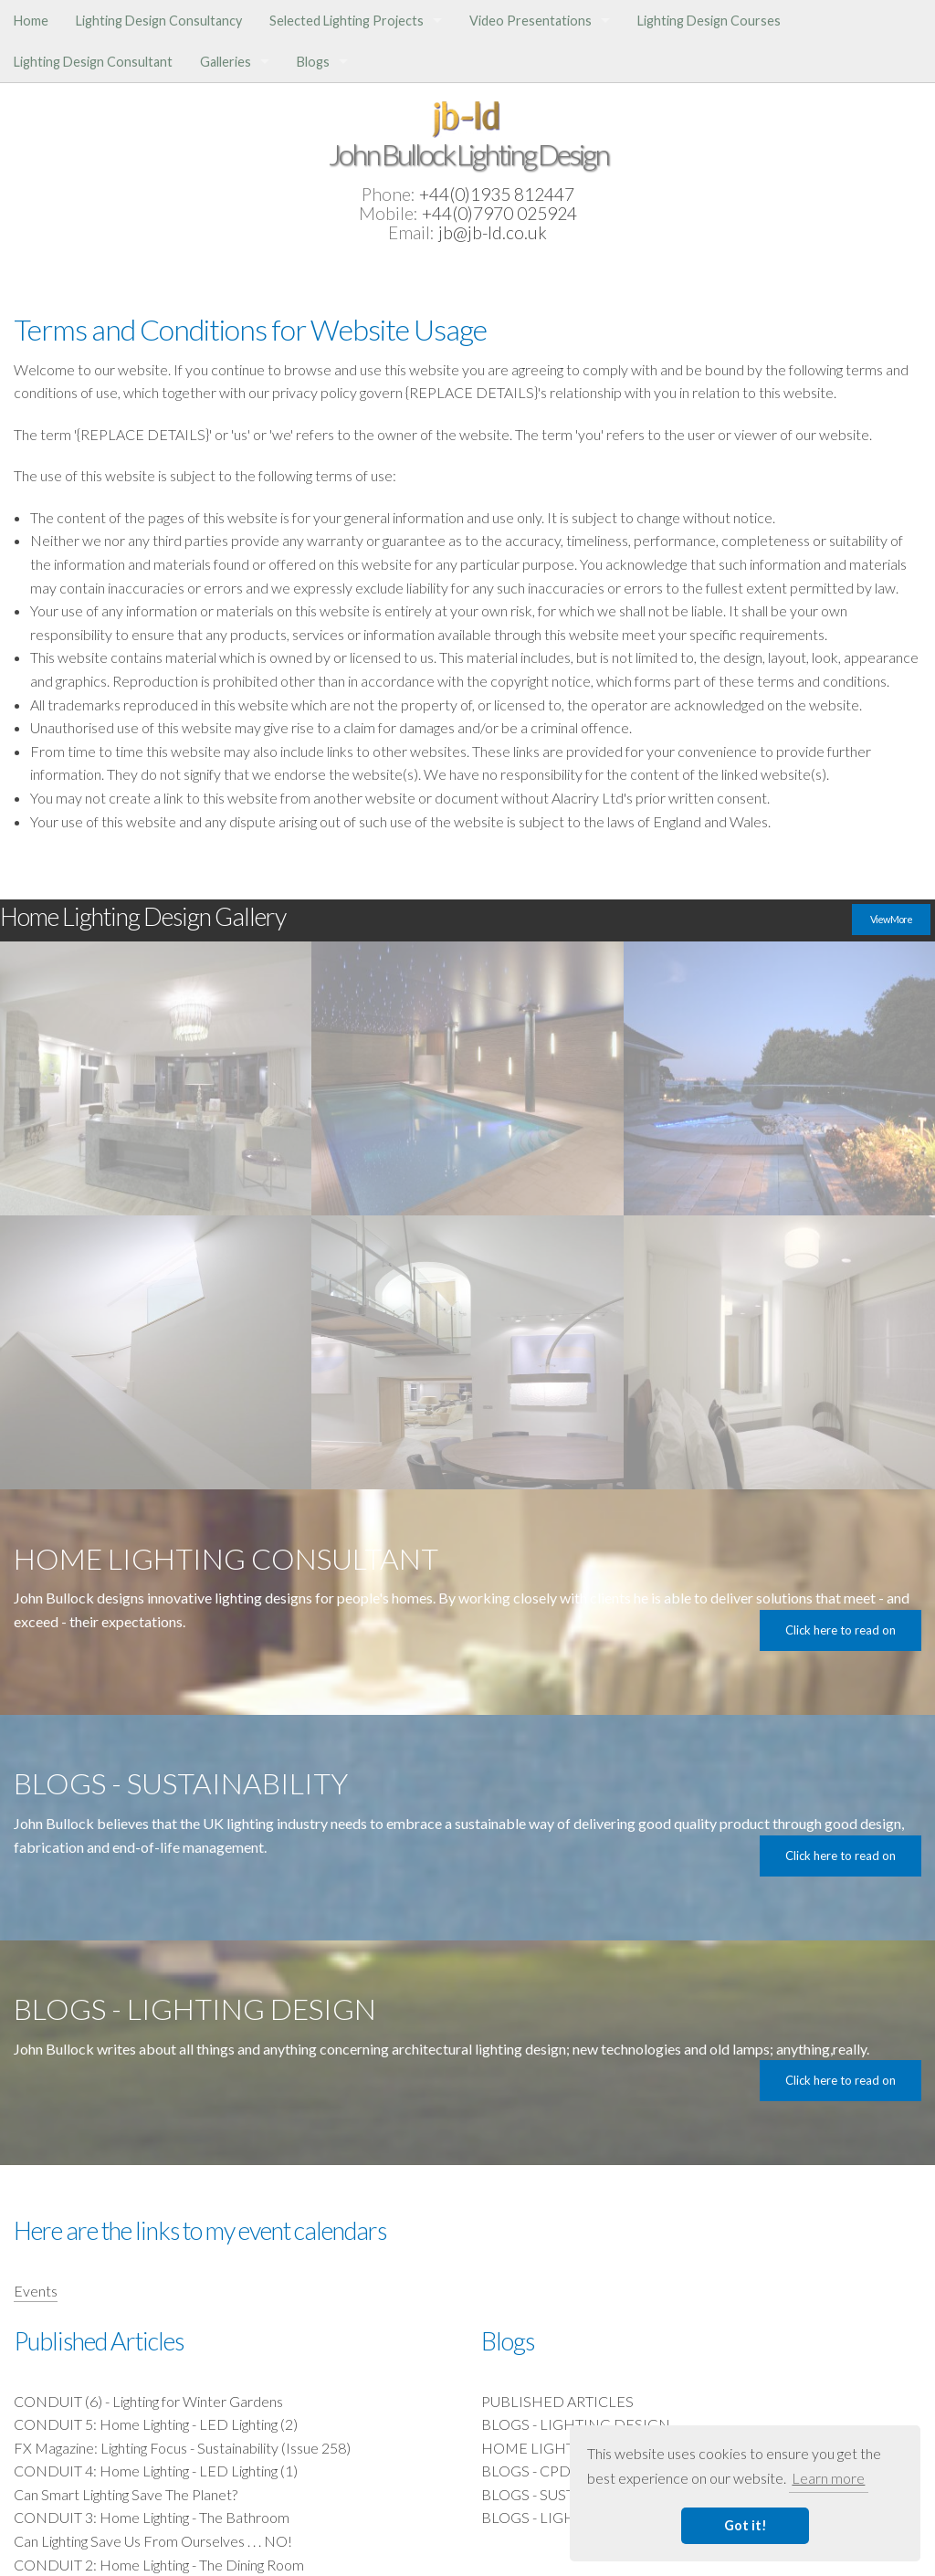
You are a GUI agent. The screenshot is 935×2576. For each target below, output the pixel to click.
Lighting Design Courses (709, 20)
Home (31, 20)
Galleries (225, 61)
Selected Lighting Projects (346, 20)
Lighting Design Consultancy (159, 20)
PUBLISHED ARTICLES (557, 2401)
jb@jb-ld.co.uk (492, 232)
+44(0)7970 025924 (499, 213)
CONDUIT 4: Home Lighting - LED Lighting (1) (156, 2470)
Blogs (313, 61)
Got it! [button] (745, 2525)
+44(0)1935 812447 (496, 194)
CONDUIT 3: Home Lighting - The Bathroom (151, 2517)
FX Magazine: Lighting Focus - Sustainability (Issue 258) (182, 2447)
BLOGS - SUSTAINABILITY (566, 2494)
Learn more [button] (828, 2478)
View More (891, 919)
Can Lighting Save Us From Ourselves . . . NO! (153, 2541)
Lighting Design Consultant (93, 61)
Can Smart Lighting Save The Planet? (125, 2494)
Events (36, 2290)
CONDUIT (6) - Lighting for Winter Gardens (148, 2401)
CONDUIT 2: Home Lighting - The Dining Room (159, 2564)
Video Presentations (530, 20)
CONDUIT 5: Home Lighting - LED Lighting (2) (156, 2424)
